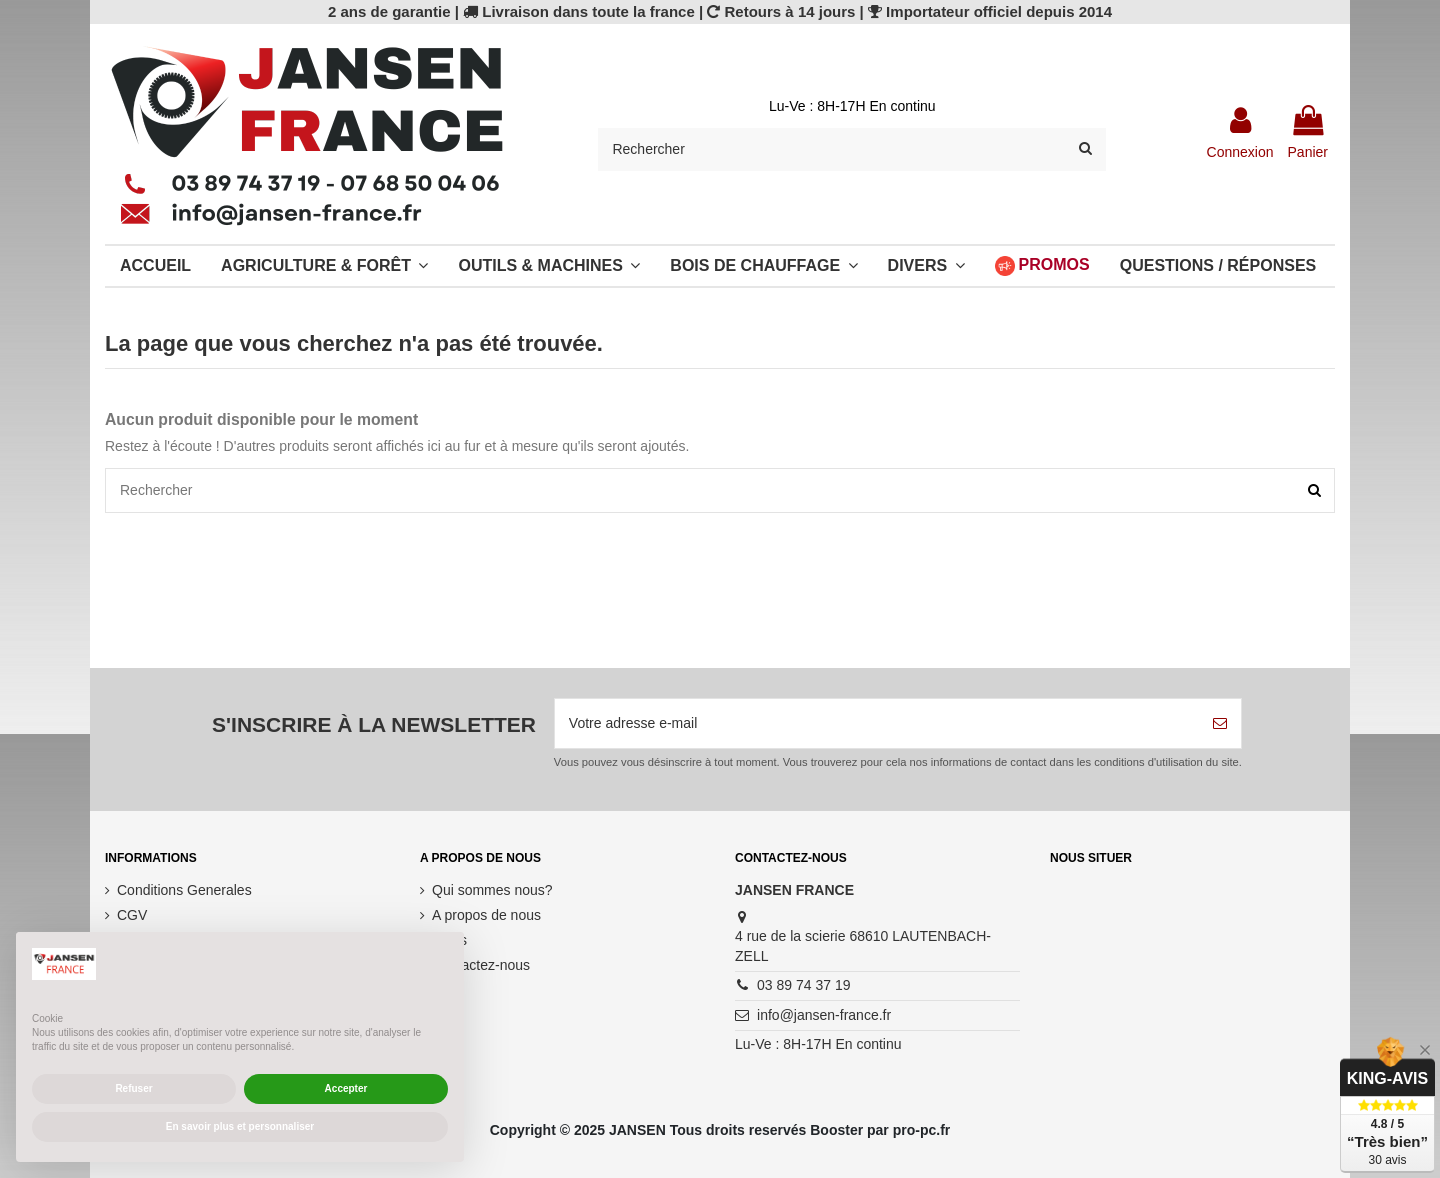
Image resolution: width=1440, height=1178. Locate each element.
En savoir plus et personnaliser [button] (240, 1126)
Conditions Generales (184, 890)
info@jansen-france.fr (824, 1015)
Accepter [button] (346, 1088)
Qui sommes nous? (492, 890)
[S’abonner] (1220, 723)
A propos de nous (486, 915)
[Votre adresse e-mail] (877, 723)
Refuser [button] (133, 1088)
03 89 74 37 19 (803, 985)
